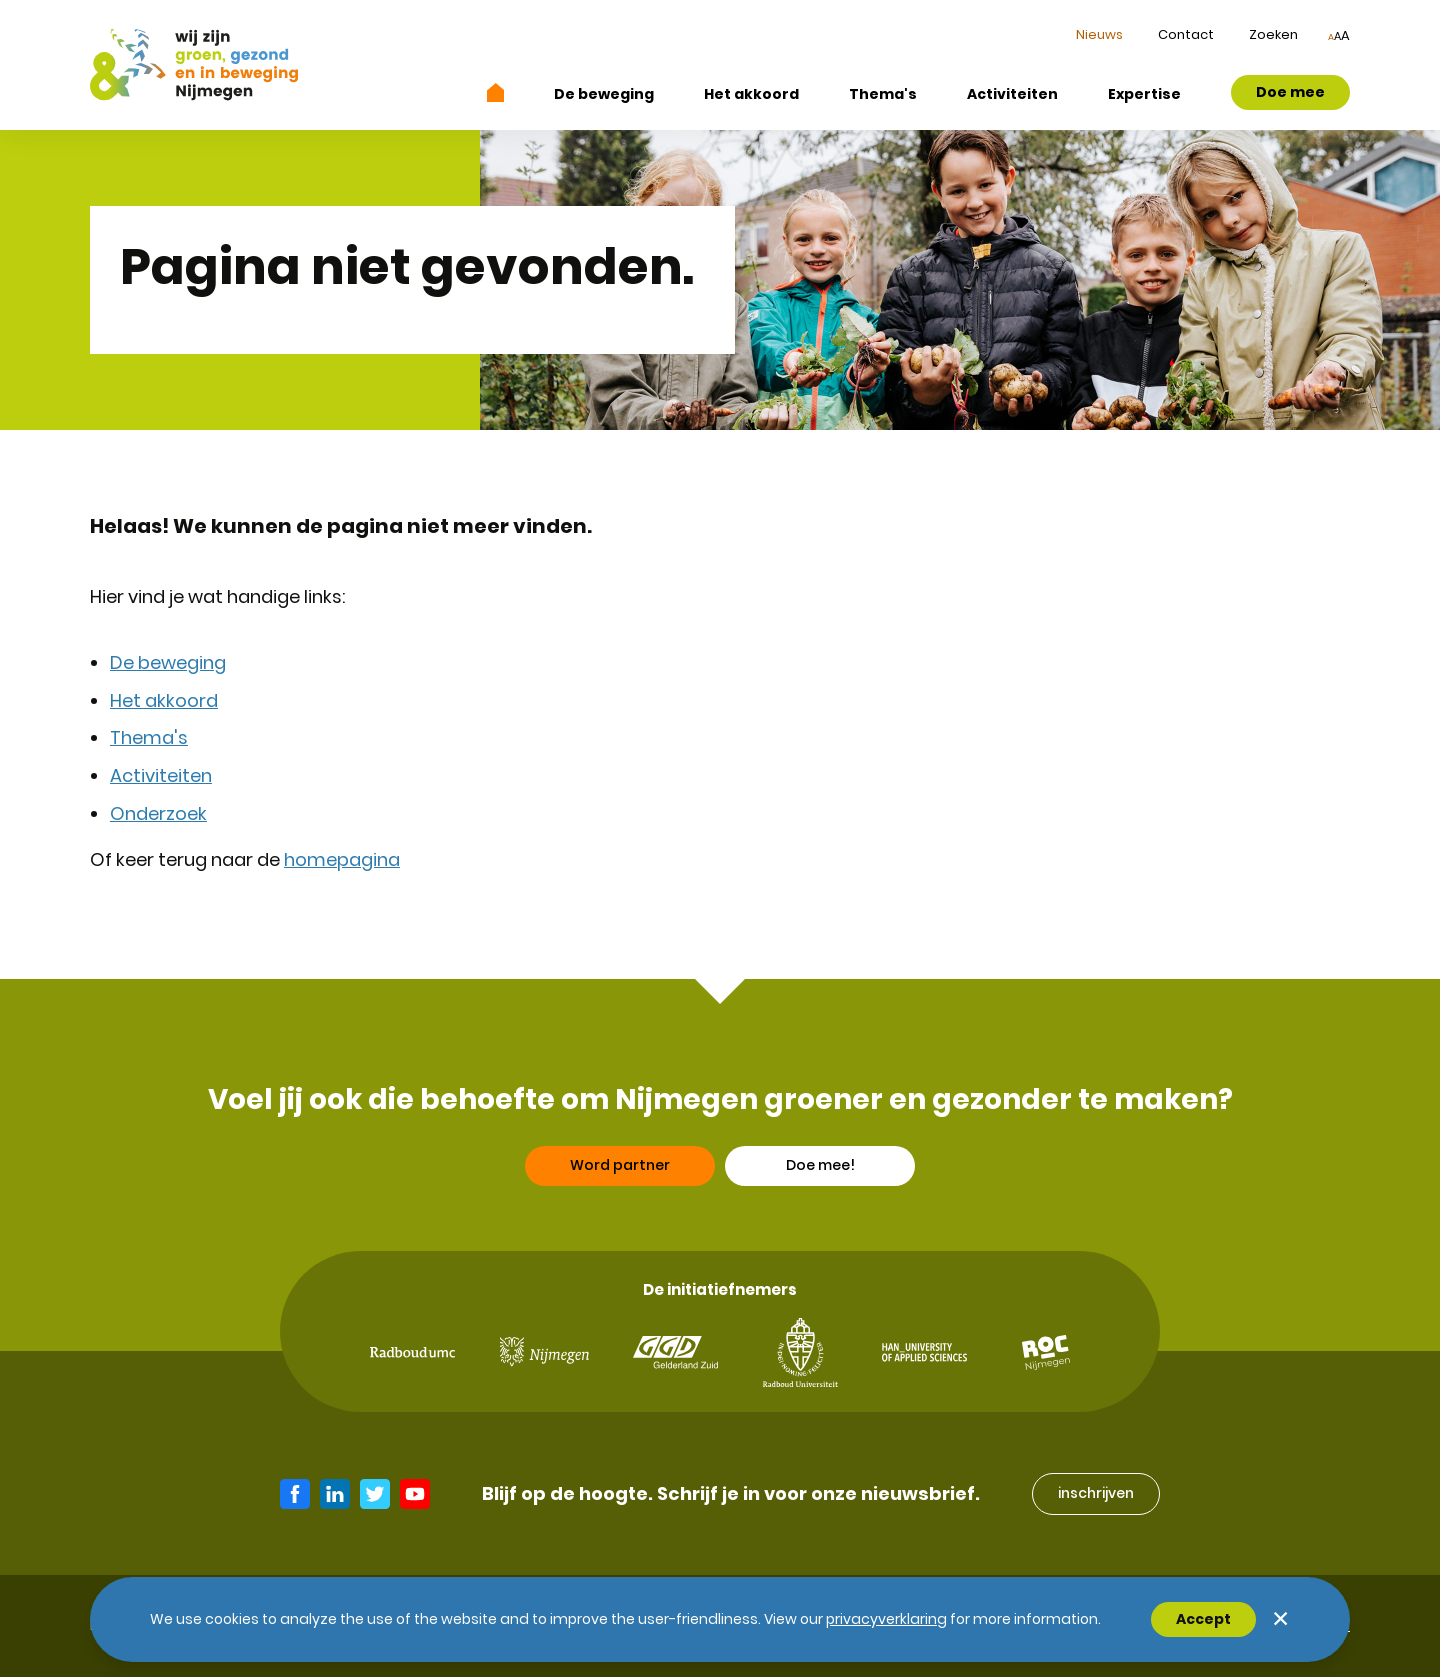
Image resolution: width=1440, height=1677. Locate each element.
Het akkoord (751, 94)
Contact (1186, 34)
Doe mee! (820, 1175)
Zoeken (1273, 34)
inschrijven (1096, 1493)
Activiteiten (1012, 94)
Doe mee (1290, 92)
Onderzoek (158, 813)
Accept (1203, 1619)
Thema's (883, 94)
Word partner (620, 1175)
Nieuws (1099, 34)
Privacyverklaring (886, 1619)
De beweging (604, 94)
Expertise (1144, 94)
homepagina (342, 859)
